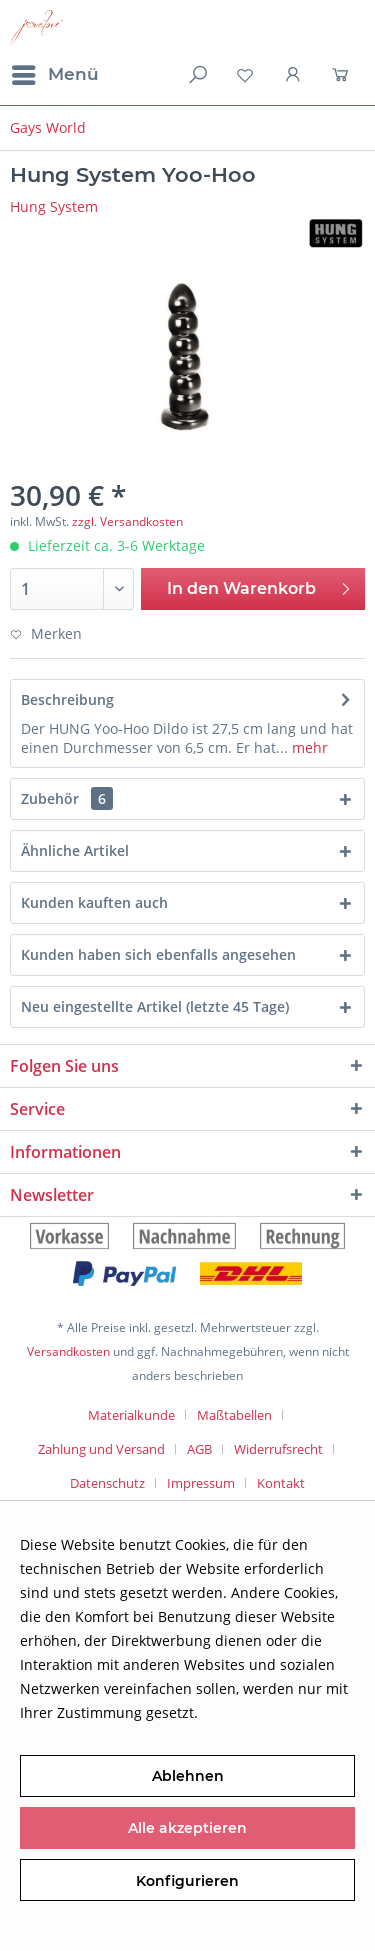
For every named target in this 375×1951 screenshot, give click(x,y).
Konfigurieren (187, 1881)
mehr (308, 747)
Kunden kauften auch (94, 902)
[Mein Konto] (294, 75)
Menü (55, 71)
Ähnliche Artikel (75, 850)
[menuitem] (54, 75)
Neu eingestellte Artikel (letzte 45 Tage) (155, 1006)
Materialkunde (131, 1415)
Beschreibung (67, 699)
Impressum (201, 1483)
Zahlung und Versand (101, 1449)
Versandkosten (68, 1351)
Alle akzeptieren (187, 1828)
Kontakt (281, 1483)
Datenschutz (107, 1483)
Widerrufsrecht (278, 1449)
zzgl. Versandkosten (127, 521)
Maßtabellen (234, 1415)
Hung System (54, 206)
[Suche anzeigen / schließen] (196, 75)
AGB (199, 1449)
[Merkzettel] (245, 75)
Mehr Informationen (270, 1712)
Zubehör (67, 798)
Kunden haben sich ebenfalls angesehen (158, 954)
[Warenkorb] (343, 75)
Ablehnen (188, 1776)
